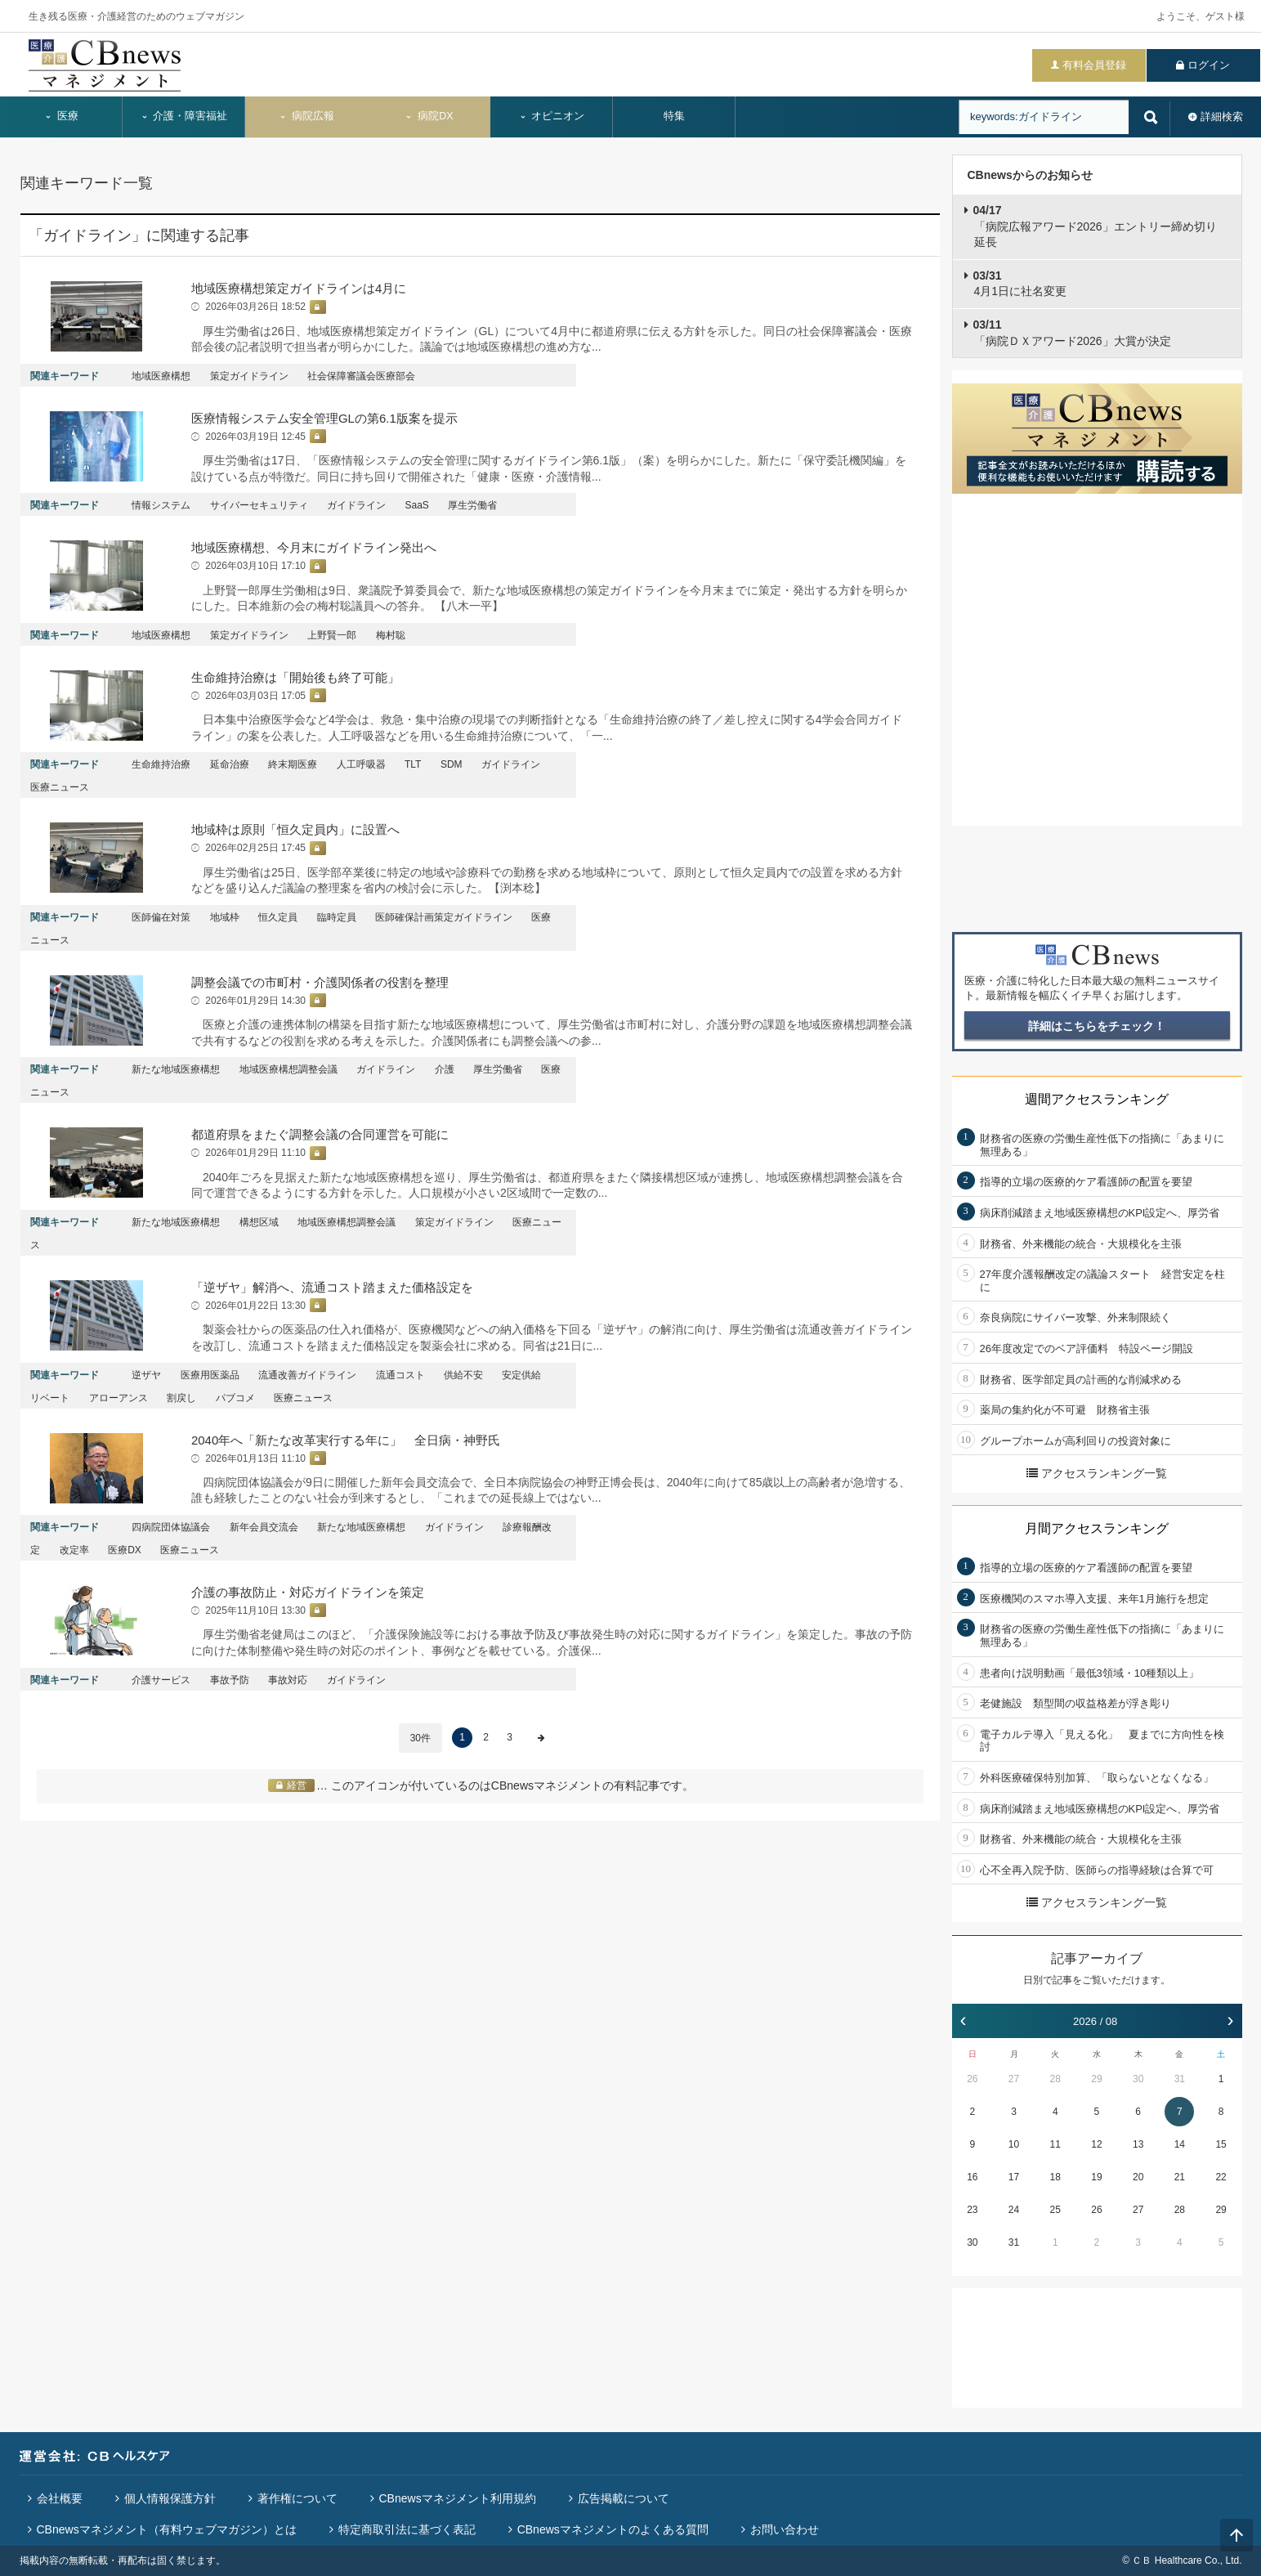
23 (972, 2209)
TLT (413, 764)
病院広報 (306, 116)
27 (1013, 2079)
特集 (674, 116)
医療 (61, 116)
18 (1055, 2177)
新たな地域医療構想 (176, 1069)
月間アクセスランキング (1097, 1528)
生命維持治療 (161, 764)
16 (972, 2177)
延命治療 (229, 764)
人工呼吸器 (361, 764)
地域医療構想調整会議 (288, 1069)
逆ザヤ (146, 1375)
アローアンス (118, 1398)
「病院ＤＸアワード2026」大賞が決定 (1072, 332)
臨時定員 (336, 917)
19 (1096, 2177)
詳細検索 (1222, 116)
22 (1220, 2177)
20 (1138, 2177)
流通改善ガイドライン (307, 1375)
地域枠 (224, 917)
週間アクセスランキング (1097, 1099)
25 (1055, 2209)
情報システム (161, 505)
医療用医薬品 (210, 1375)
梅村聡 (390, 635)
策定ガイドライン (249, 376)
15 (1220, 2144)
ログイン (1208, 65)
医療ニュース (59, 787)
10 (1013, 2144)
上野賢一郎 (331, 635)
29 (1096, 2079)
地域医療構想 (161, 376)
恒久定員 (277, 917)
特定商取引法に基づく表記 (407, 2529)
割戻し (181, 1398)
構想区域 (259, 1222)
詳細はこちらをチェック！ (1096, 1026)
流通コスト (400, 1375)
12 (1096, 2144)
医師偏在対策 (161, 917)
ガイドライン (356, 505)
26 (972, 2079)
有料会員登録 (1094, 65)
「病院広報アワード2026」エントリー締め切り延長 (1095, 226)
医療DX (124, 1550)
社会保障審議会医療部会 (361, 376)
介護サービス (161, 1680)
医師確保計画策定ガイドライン (443, 917)
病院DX (429, 116)
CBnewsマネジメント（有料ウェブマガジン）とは (167, 2529)
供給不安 (463, 1375)
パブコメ (235, 1398)
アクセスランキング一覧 (1096, 1473)
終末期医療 (292, 764)
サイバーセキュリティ (259, 505)
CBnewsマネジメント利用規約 (457, 2498)
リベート (49, 1398)
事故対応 (287, 1680)
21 (1179, 2177)
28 (1055, 2079)
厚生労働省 (472, 505)
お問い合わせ (784, 2529)
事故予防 (229, 1680)
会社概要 (60, 2498)
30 (1138, 2079)
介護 (444, 1069)
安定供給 (521, 1375)
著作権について (297, 2498)
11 (1055, 2144)
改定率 (74, 1550)
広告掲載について (623, 2498)
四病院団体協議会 (171, 1527)
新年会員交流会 (264, 1527)
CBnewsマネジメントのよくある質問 (613, 2529)
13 (1138, 2144)
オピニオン (552, 116)
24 (1013, 2209)
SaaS (417, 505)
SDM (451, 764)
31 (1179, 2079)
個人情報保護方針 (170, 2498)
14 (1179, 2144)
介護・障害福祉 (184, 116)
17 (1013, 2177)
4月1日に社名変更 (1020, 283)
